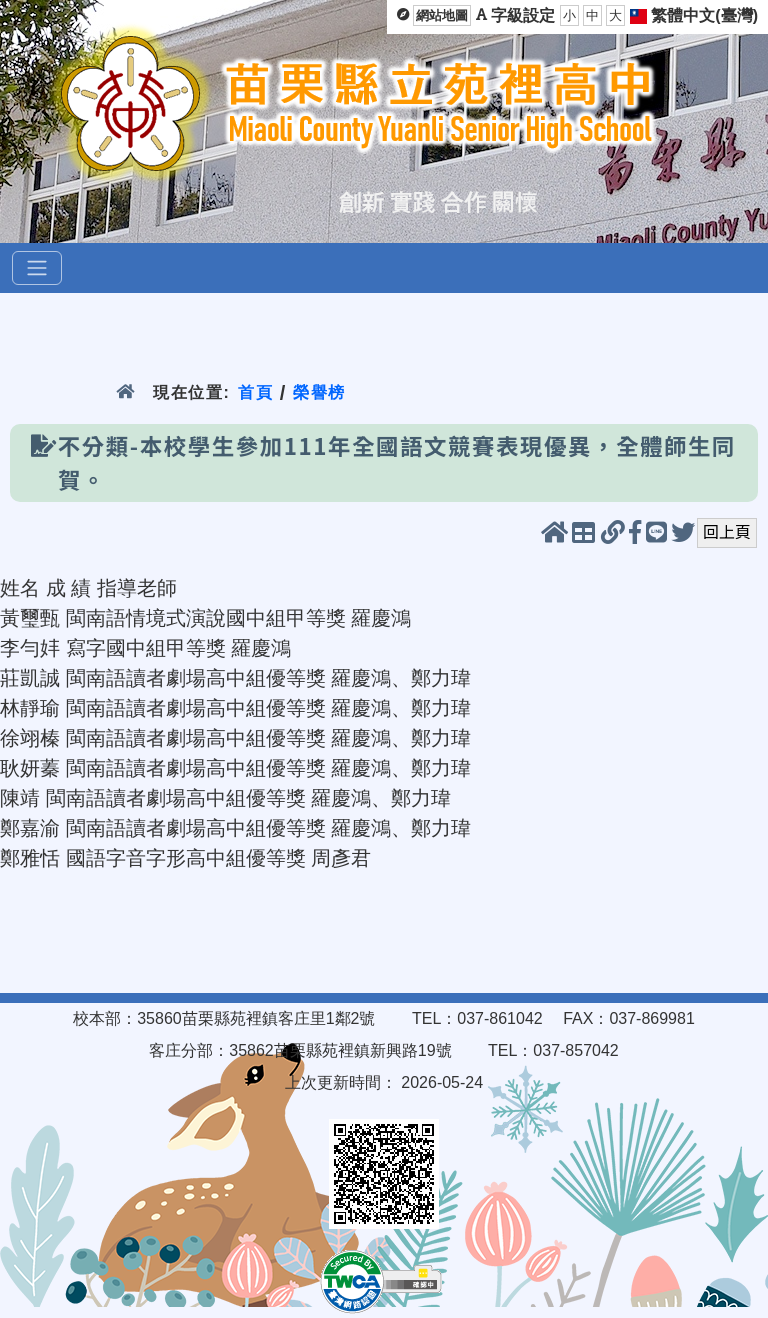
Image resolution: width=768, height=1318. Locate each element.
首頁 (255, 392)
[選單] (37, 268)
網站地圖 (442, 15)
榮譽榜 (319, 392)
